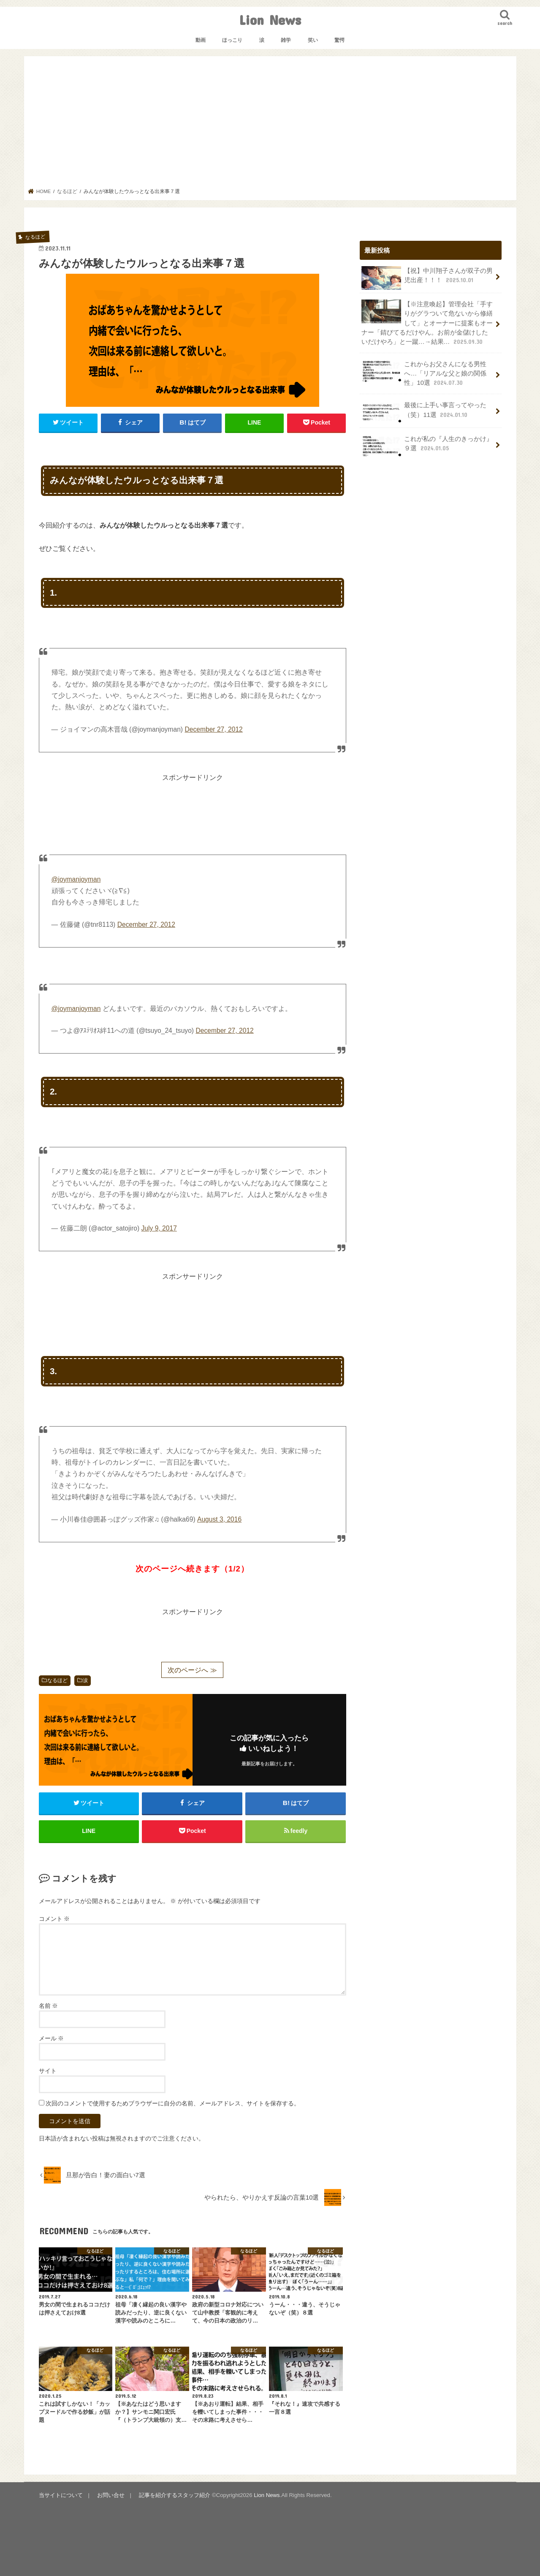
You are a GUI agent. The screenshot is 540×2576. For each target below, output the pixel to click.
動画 (200, 40)
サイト (48, 2070)
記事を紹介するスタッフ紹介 (174, 2495)
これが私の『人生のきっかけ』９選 (427, 446)
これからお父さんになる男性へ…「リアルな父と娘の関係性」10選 (424, 373)
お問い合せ (111, 2495)
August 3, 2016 (219, 1519)
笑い (313, 40)
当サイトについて (61, 2495)
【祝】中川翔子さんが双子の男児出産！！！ (427, 278)
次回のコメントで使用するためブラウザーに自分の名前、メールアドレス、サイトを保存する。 (173, 2103)
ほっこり (232, 40)
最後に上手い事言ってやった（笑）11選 (424, 412)
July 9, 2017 (158, 1228)
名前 (48, 2005)
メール (51, 2038)
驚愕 (339, 40)
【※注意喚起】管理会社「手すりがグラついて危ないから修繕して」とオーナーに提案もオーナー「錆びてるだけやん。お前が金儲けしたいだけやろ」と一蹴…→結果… (427, 323)
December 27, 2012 (213, 729)
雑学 (286, 40)
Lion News (270, 19)
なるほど (57, 1680)
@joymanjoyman (76, 879)
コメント (54, 1918)
